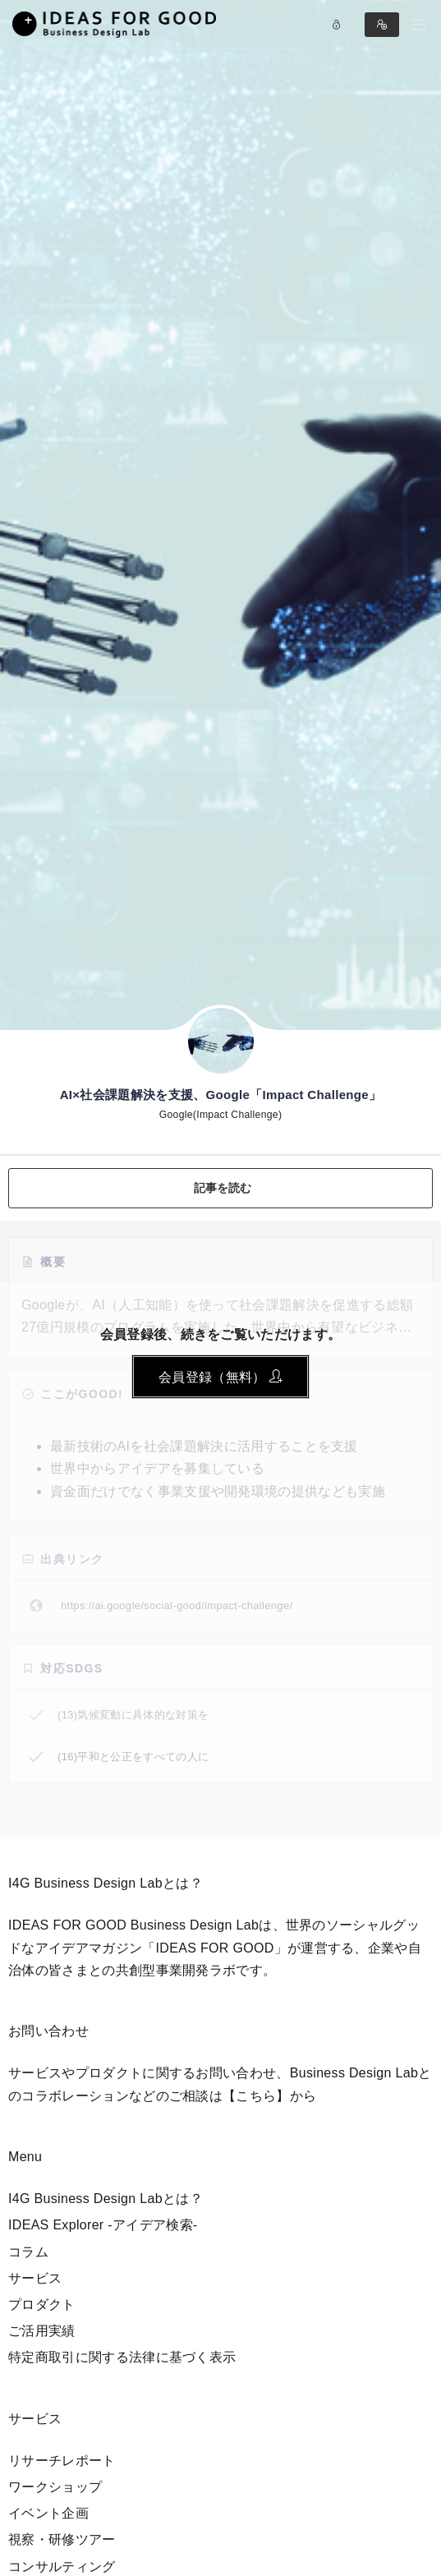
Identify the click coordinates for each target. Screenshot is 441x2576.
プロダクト (42, 2305)
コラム (28, 2252)
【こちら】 (256, 2096)
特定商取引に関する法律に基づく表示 (122, 2357)
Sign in (382, 24)
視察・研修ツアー (62, 2539)
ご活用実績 (42, 2331)
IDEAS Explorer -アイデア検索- (103, 2225)
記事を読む (223, 1187)
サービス (35, 2278)
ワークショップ (55, 2487)
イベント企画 (48, 2513)
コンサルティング (62, 2567)
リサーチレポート (62, 2461)
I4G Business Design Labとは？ (105, 2199)
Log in (336, 24)
